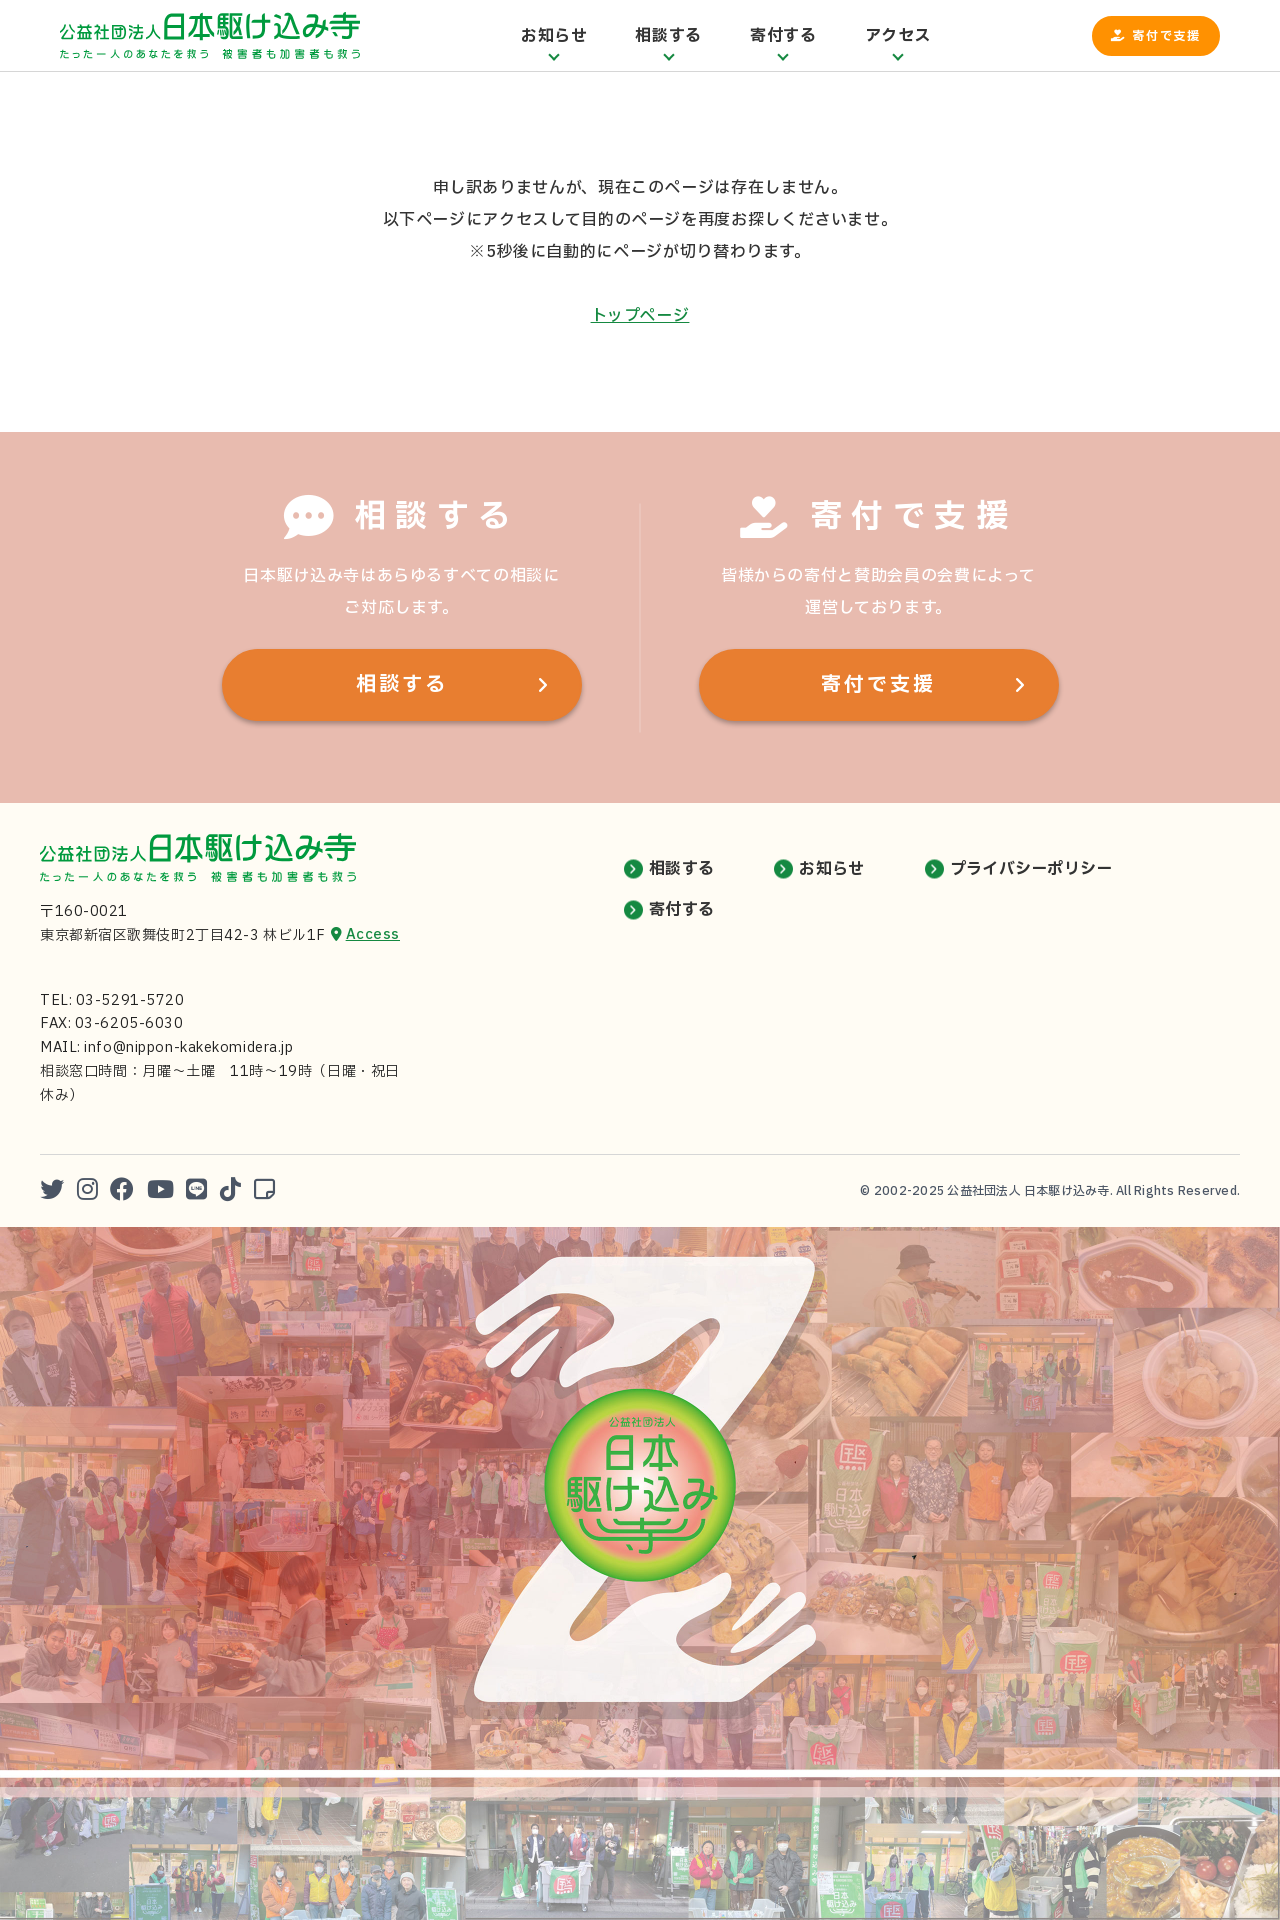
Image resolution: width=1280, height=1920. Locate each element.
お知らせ (831, 869)
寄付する (681, 910)
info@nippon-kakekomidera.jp (188, 1047)
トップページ (640, 316)
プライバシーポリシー (1031, 869)
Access (373, 934)
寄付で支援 (1166, 36)
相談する (402, 685)
